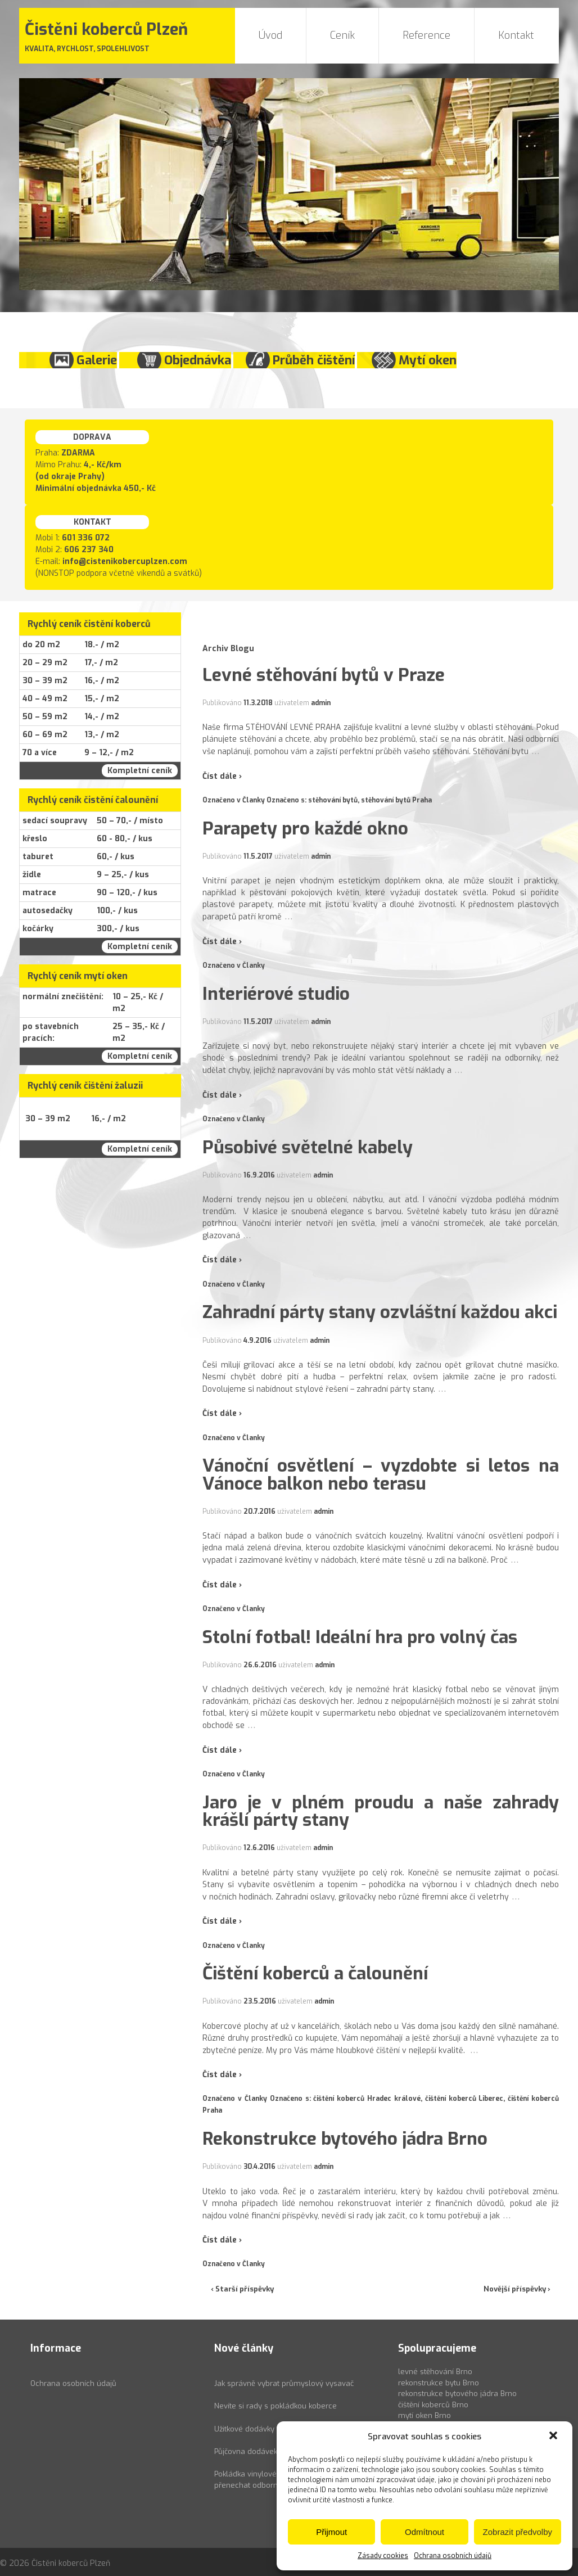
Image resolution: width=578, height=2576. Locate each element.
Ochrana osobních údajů (452, 2555)
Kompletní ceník (139, 770)
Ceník (342, 35)
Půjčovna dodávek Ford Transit (267, 2451)
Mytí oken (428, 360)
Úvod (270, 35)
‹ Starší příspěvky (242, 2289)
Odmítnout (424, 2532)
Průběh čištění (314, 360)
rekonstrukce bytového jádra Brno (457, 2393)
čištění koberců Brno (433, 2405)
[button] (554, 2436)
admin (321, 702)
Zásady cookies (383, 2555)
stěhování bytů (333, 800)
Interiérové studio (276, 993)
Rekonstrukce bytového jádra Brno (344, 2138)
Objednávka (197, 360)
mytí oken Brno (424, 2415)
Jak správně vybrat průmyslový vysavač (284, 2383)
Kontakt (516, 35)
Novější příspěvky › (517, 2289)
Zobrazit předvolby (517, 2532)
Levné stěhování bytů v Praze (323, 675)
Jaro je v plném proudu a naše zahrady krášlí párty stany (380, 1811)
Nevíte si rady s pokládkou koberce (275, 2406)
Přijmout (331, 2532)
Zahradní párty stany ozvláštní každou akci (379, 1312)
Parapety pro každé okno (305, 828)
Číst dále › (222, 776)
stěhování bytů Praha (396, 800)
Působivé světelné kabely (307, 1147)
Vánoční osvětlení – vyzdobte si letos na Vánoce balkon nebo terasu (380, 1474)
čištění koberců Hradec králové (366, 2098)
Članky (253, 800)
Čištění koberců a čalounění (315, 1973)
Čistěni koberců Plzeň (69, 2563)
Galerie (96, 360)
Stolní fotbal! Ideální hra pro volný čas (359, 1637)
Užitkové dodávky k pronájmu (265, 2429)
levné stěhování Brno (435, 2371)
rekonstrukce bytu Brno (438, 2383)
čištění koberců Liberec (464, 2098)
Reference (426, 35)
